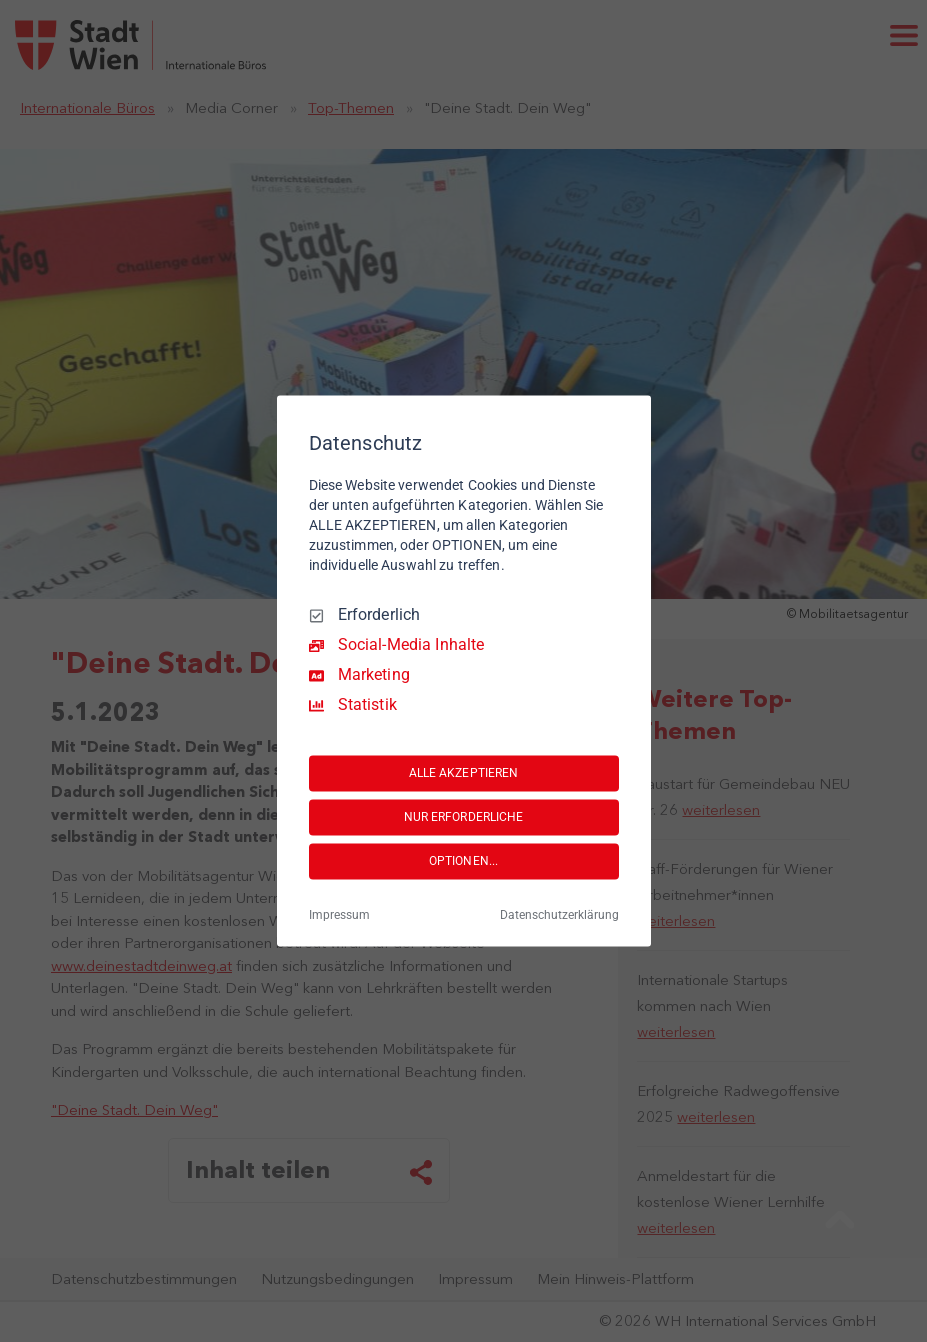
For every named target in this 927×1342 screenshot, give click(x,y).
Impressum (339, 916)
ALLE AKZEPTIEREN (464, 773)
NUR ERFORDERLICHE (464, 817)
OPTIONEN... (463, 861)
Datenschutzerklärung (559, 916)
